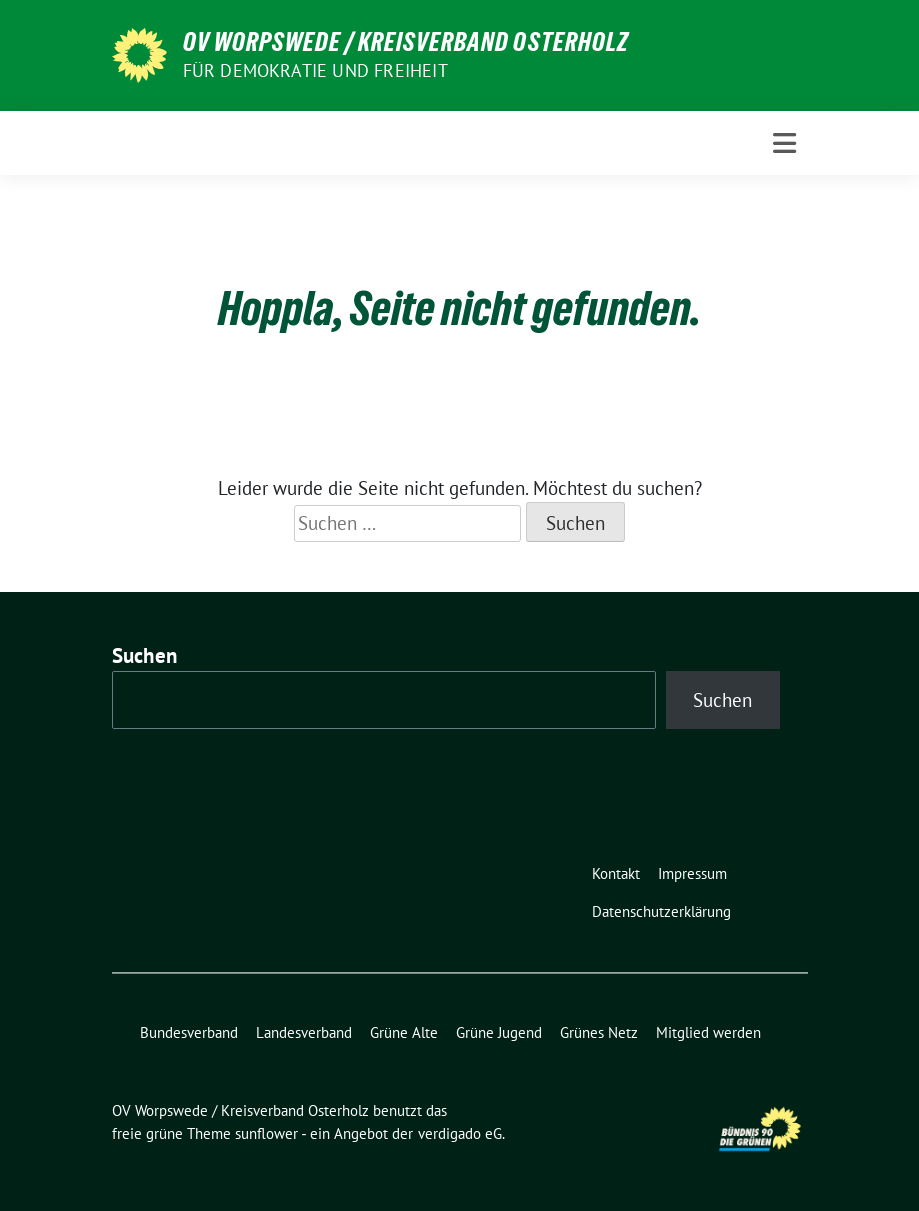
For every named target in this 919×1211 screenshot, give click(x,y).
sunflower (266, 1133)
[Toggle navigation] (784, 143)
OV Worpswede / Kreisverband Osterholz (406, 42)
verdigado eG (460, 1133)
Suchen (145, 655)
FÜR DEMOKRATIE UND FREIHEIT (315, 70)
